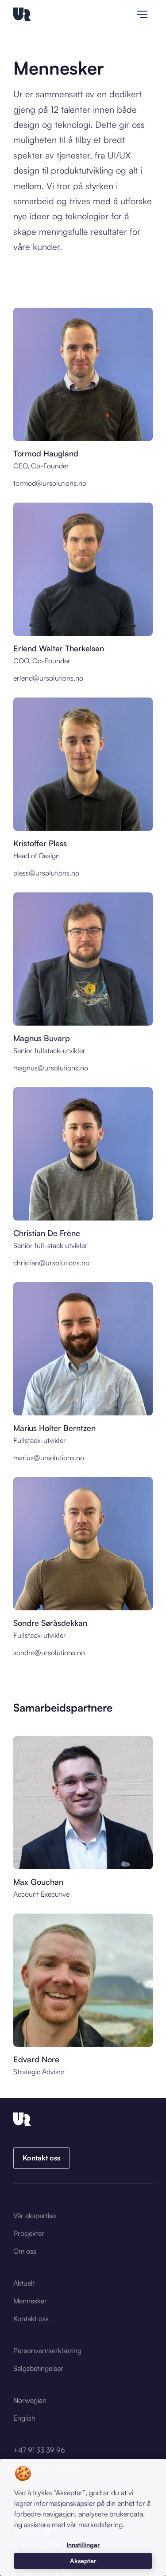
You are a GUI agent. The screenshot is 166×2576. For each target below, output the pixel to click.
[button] (83, 2545)
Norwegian (29, 2400)
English (24, 2418)
